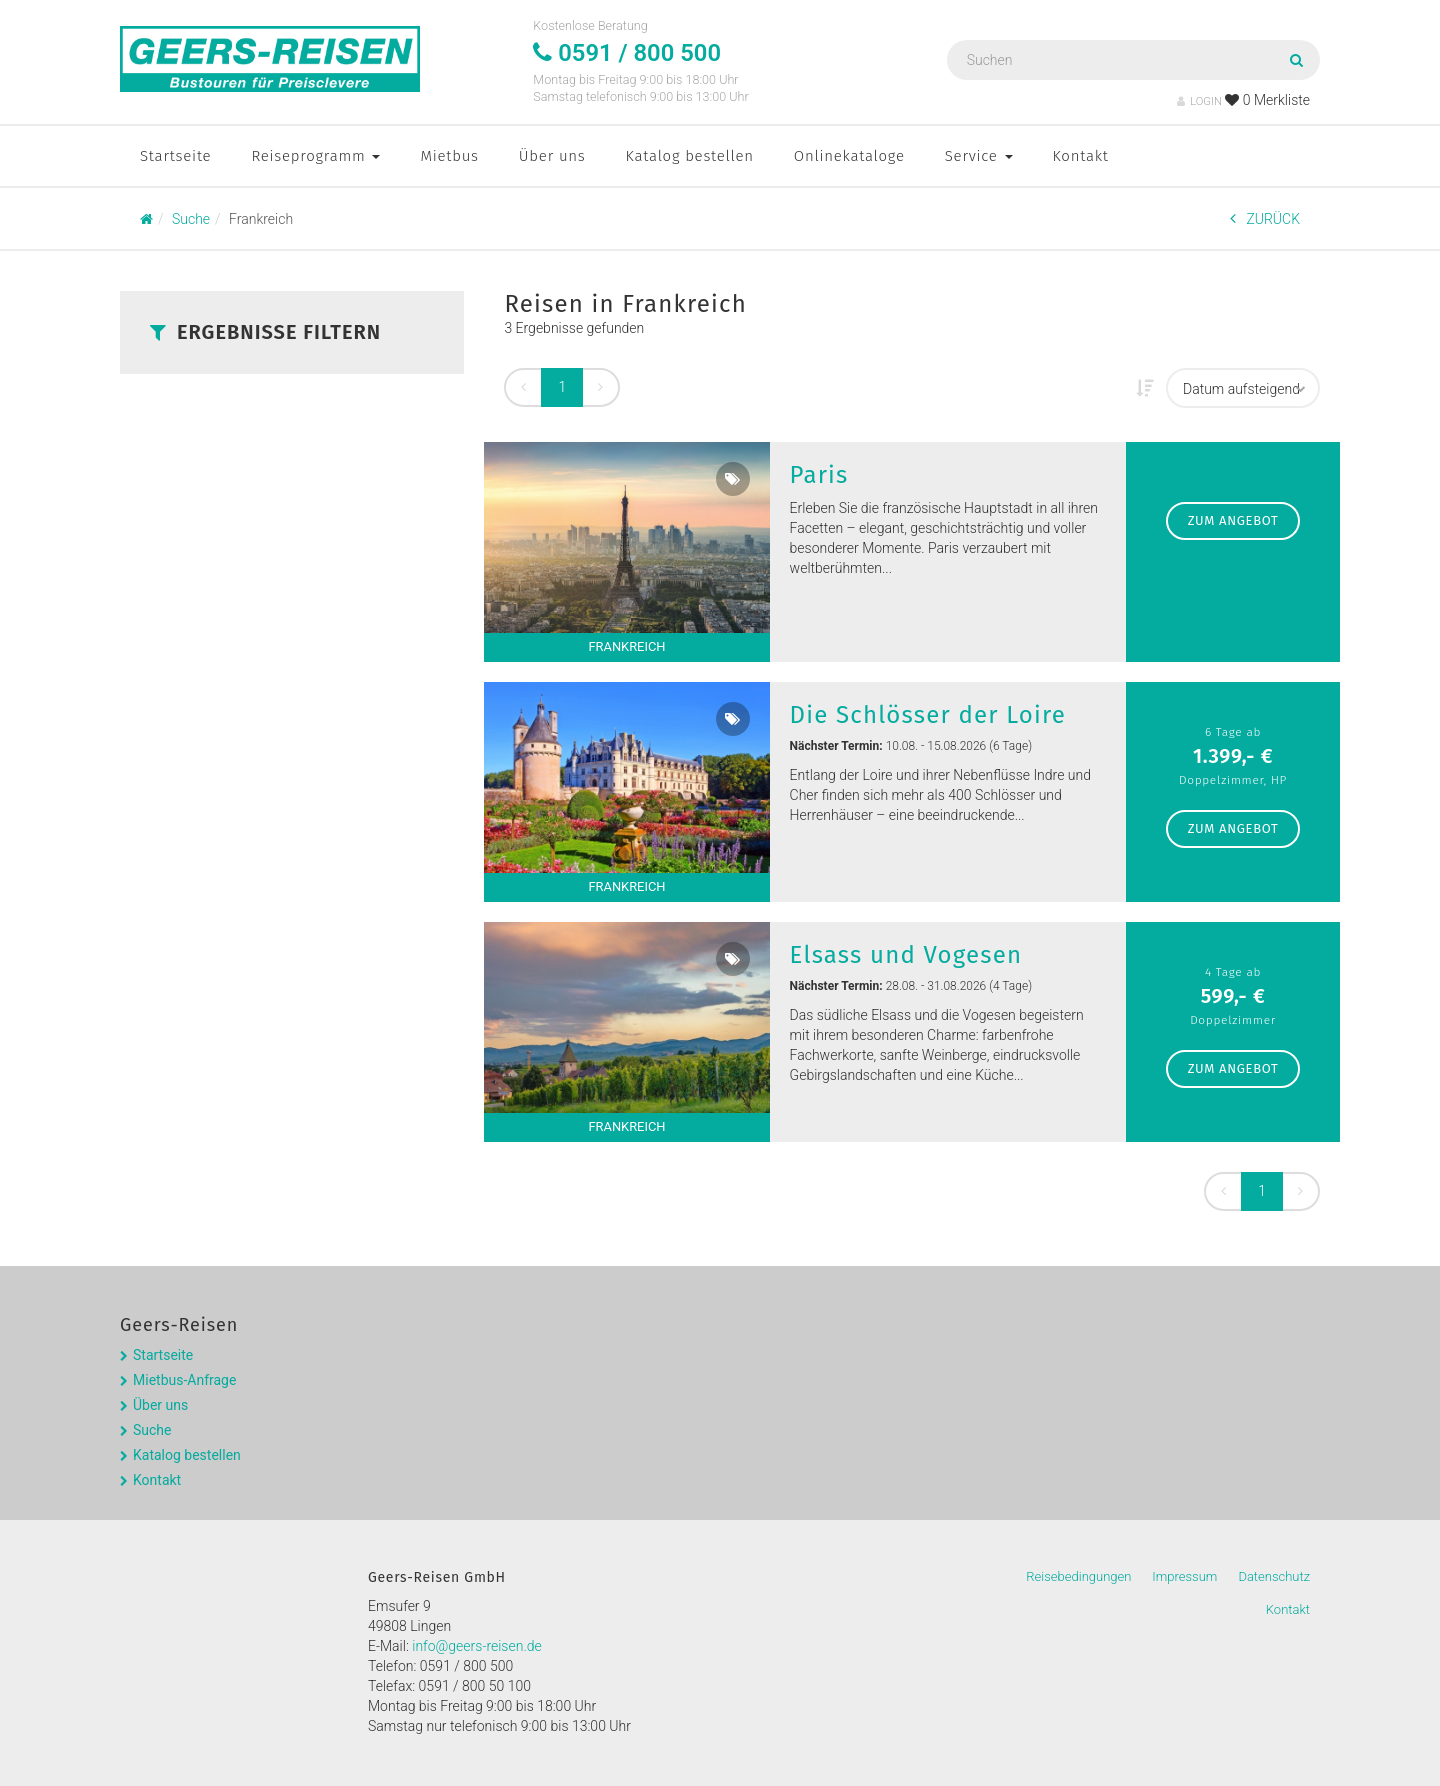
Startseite (175, 156)
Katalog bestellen (690, 156)
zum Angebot (1233, 520)
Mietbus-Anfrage (184, 1380)
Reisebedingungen (1078, 1576)
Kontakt (1081, 156)
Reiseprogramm (315, 156)
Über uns (552, 156)
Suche (152, 1430)
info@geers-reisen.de (477, 1646)
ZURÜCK (1265, 218)
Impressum (1184, 1576)
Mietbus (449, 156)
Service (979, 156)
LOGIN (1199, 101)
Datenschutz (1274, 1576)
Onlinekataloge (849, 156)
